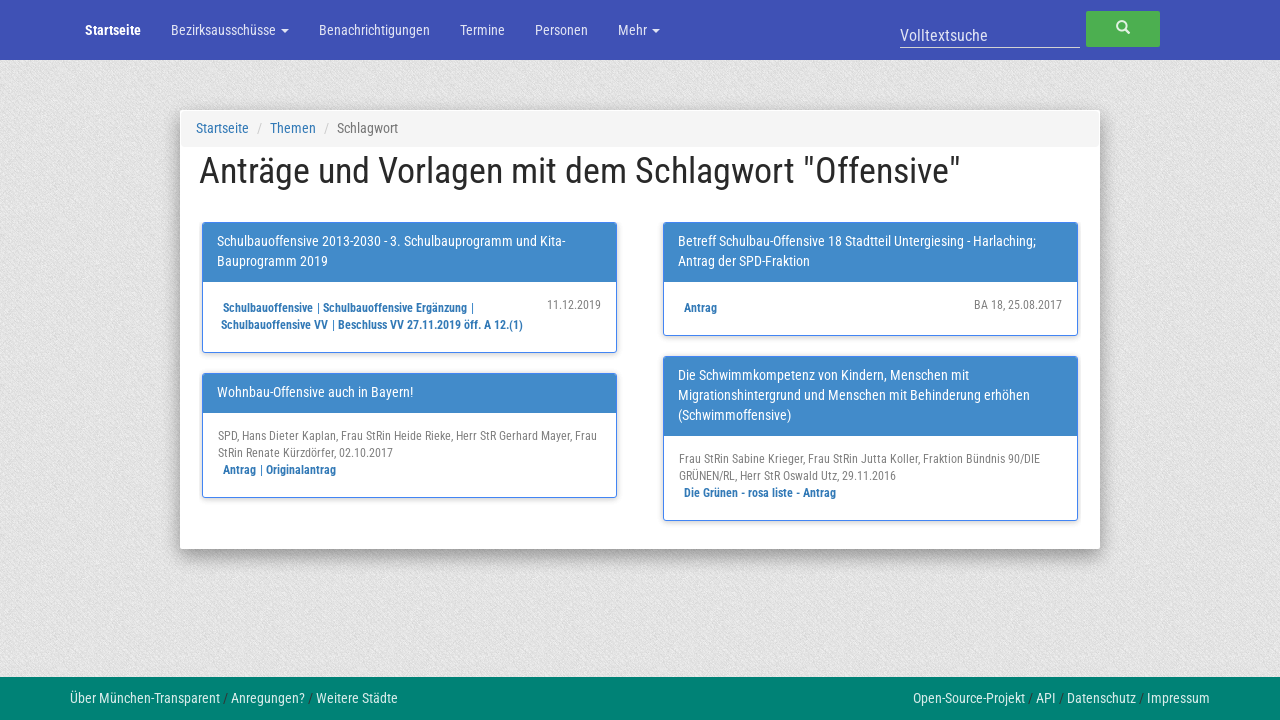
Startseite (113, 30)
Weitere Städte (357, 698)
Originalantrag (301, 470)
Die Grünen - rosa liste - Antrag (760, 493)
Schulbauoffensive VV (274, 325)
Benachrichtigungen (374, 30)
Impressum (1178, 698)
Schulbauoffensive (268, 308)
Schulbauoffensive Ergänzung (395, 308)
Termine (482, 30)
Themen (293, 128)
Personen (561, 30)
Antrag (239, 470)
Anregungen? (268, 698)
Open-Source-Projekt (969, 698)
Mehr (639, 30)
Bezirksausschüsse (230, 30)
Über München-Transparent (145, 698)
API (1046, 698)
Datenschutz (1101, 698)
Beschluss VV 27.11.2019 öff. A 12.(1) (430, 325)
